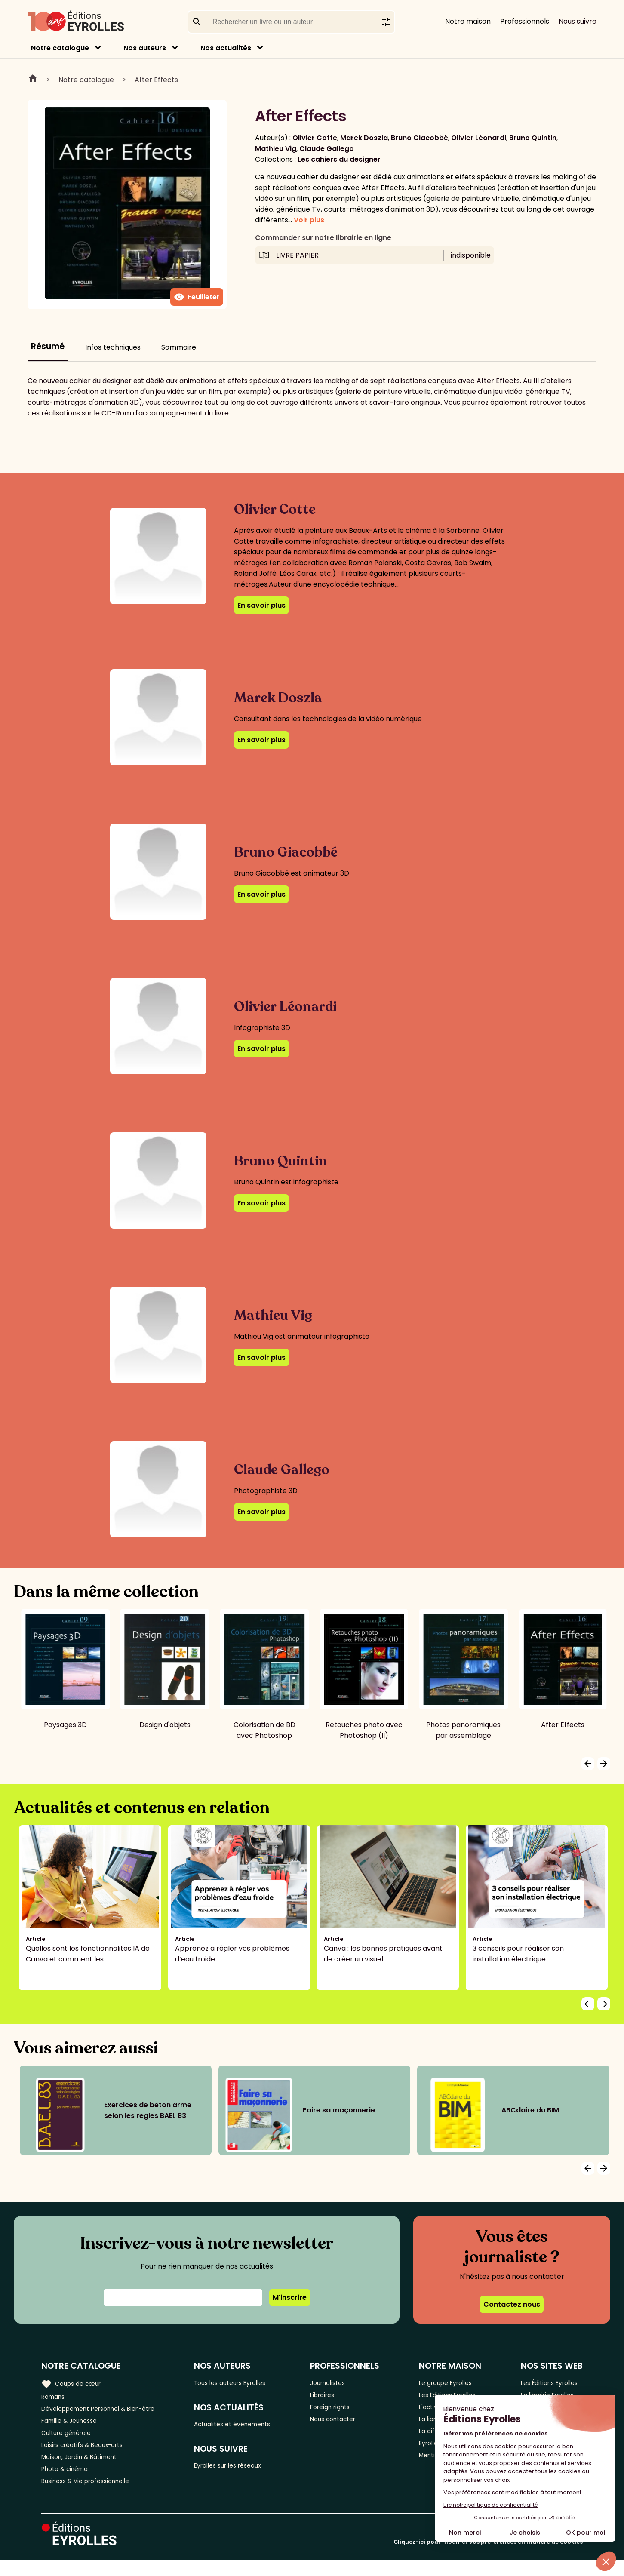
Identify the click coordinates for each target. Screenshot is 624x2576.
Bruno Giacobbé (419, 138)
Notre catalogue (60, 48)
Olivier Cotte (314, 138)
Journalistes (341, 2383)
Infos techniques (113, 347)
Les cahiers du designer (339, 159)
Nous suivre (577, 21)
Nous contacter (347, 2425)
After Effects (156, 80)
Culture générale (69, 2439)
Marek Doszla (364, 138)
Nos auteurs (144, 48)
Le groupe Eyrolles (450, 2383)
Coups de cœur (74, 2383)
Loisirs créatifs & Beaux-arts (88, 2454)
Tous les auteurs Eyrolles (245, 2383)
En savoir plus (261, 605)
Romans (55, 2397)
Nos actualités (225, 48)
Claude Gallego (326, 149)
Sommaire (178, 347)
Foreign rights (344, 2411)
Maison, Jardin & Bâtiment (85, 2468)
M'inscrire (290, 2297)
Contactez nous (511, 2304)
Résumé (48, 346)
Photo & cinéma (68, 2482)
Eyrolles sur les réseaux (243, 2470)
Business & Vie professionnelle (91, 2496)
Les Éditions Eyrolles (549, 2383)
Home (33, 79)
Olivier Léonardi (478, 138)
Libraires (335, 2397)
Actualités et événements (248, 2427)
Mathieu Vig (275, 149)
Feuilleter (197, 297)
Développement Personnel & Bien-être (107, 2411)
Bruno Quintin (532, 138)
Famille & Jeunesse (73, 2425)
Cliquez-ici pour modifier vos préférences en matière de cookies (488, 2557)
